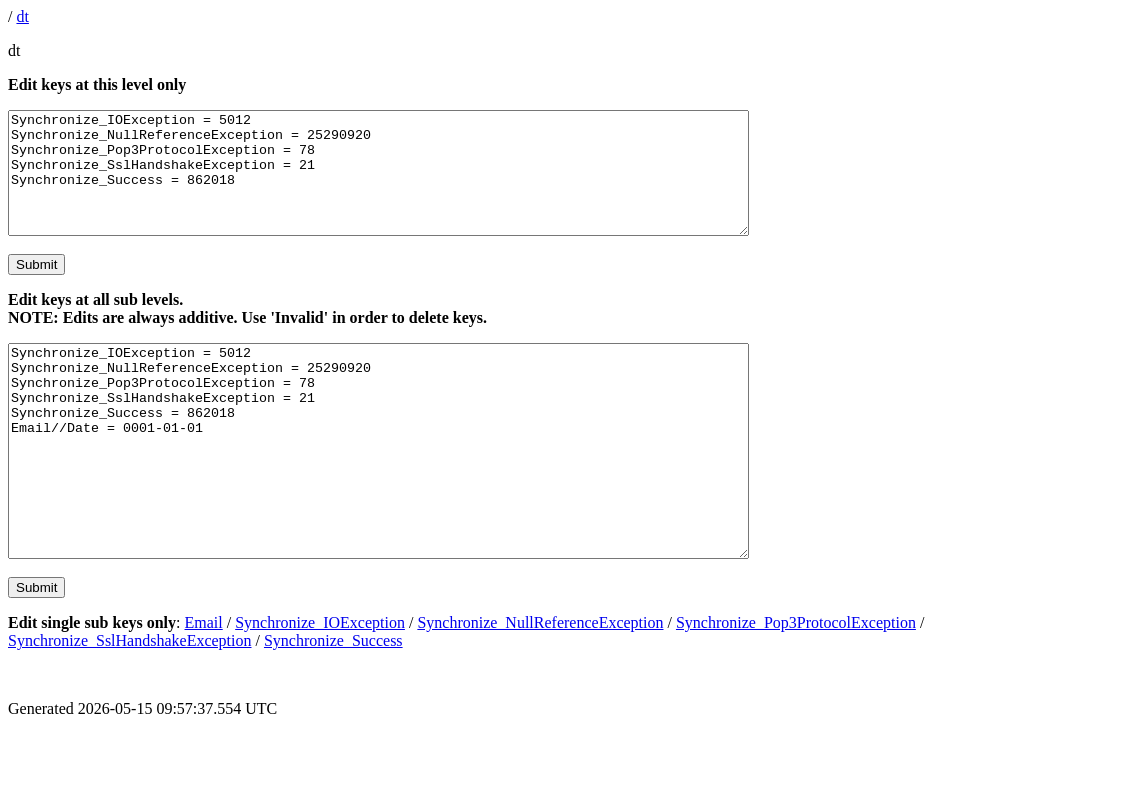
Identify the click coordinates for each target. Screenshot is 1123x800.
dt (22, 16)
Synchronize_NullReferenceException (540, 688)
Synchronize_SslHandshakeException (130, 706)
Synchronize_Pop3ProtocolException (796, 688)
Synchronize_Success (333, 706)
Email (204, 688)
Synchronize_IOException (320, 688)
